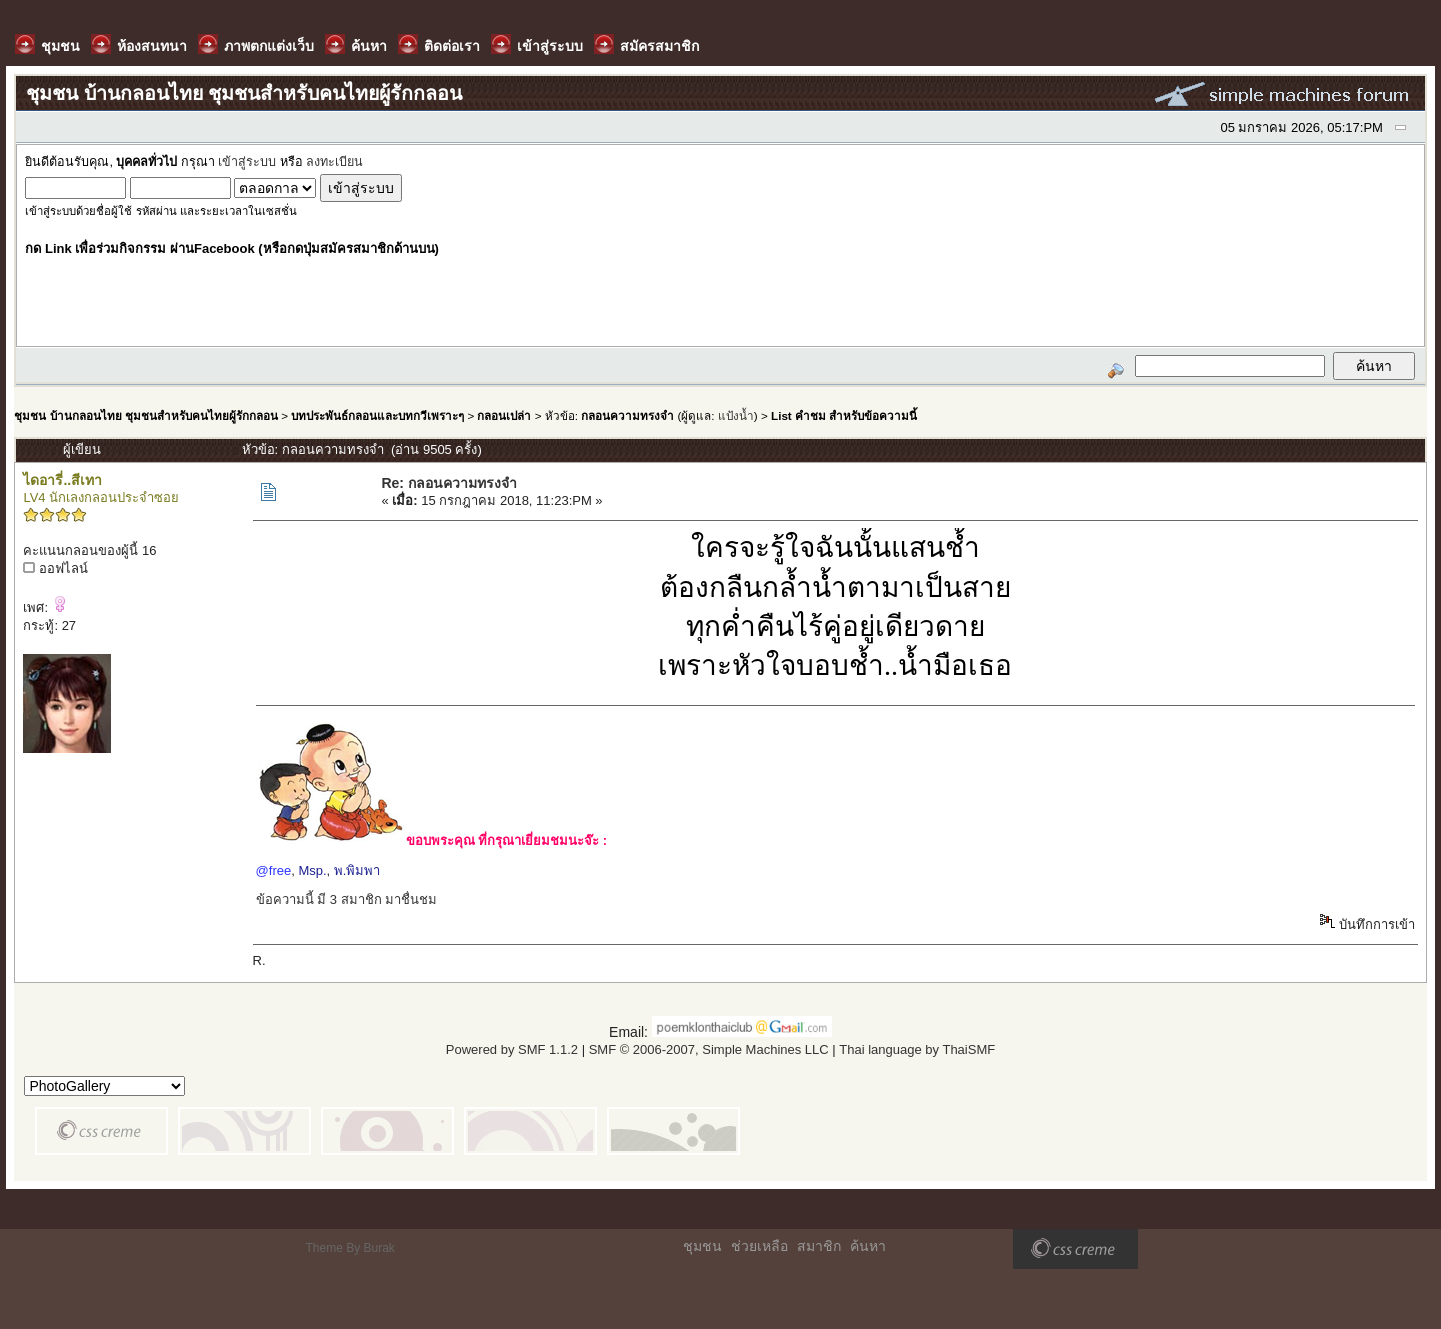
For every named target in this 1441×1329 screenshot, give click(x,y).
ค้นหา (868, 1246)
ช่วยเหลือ (759, 1246)
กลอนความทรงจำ (627, 415)
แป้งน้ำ (736, 415)
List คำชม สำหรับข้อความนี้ (844, 415)
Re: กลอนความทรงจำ (448, 483)
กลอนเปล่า (504, 415)
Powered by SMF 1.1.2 (512, 1049)
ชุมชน (702, 1246)
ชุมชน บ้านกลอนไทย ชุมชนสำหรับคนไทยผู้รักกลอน (145, 415)
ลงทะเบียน (334, 162)
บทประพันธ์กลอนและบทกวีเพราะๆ (377, 415)
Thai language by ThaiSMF (917, 1049)
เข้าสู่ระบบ (247, 162)
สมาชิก (819, 1246)
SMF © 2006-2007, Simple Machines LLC (709, 1049)
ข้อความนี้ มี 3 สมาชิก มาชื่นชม (347, 899)
